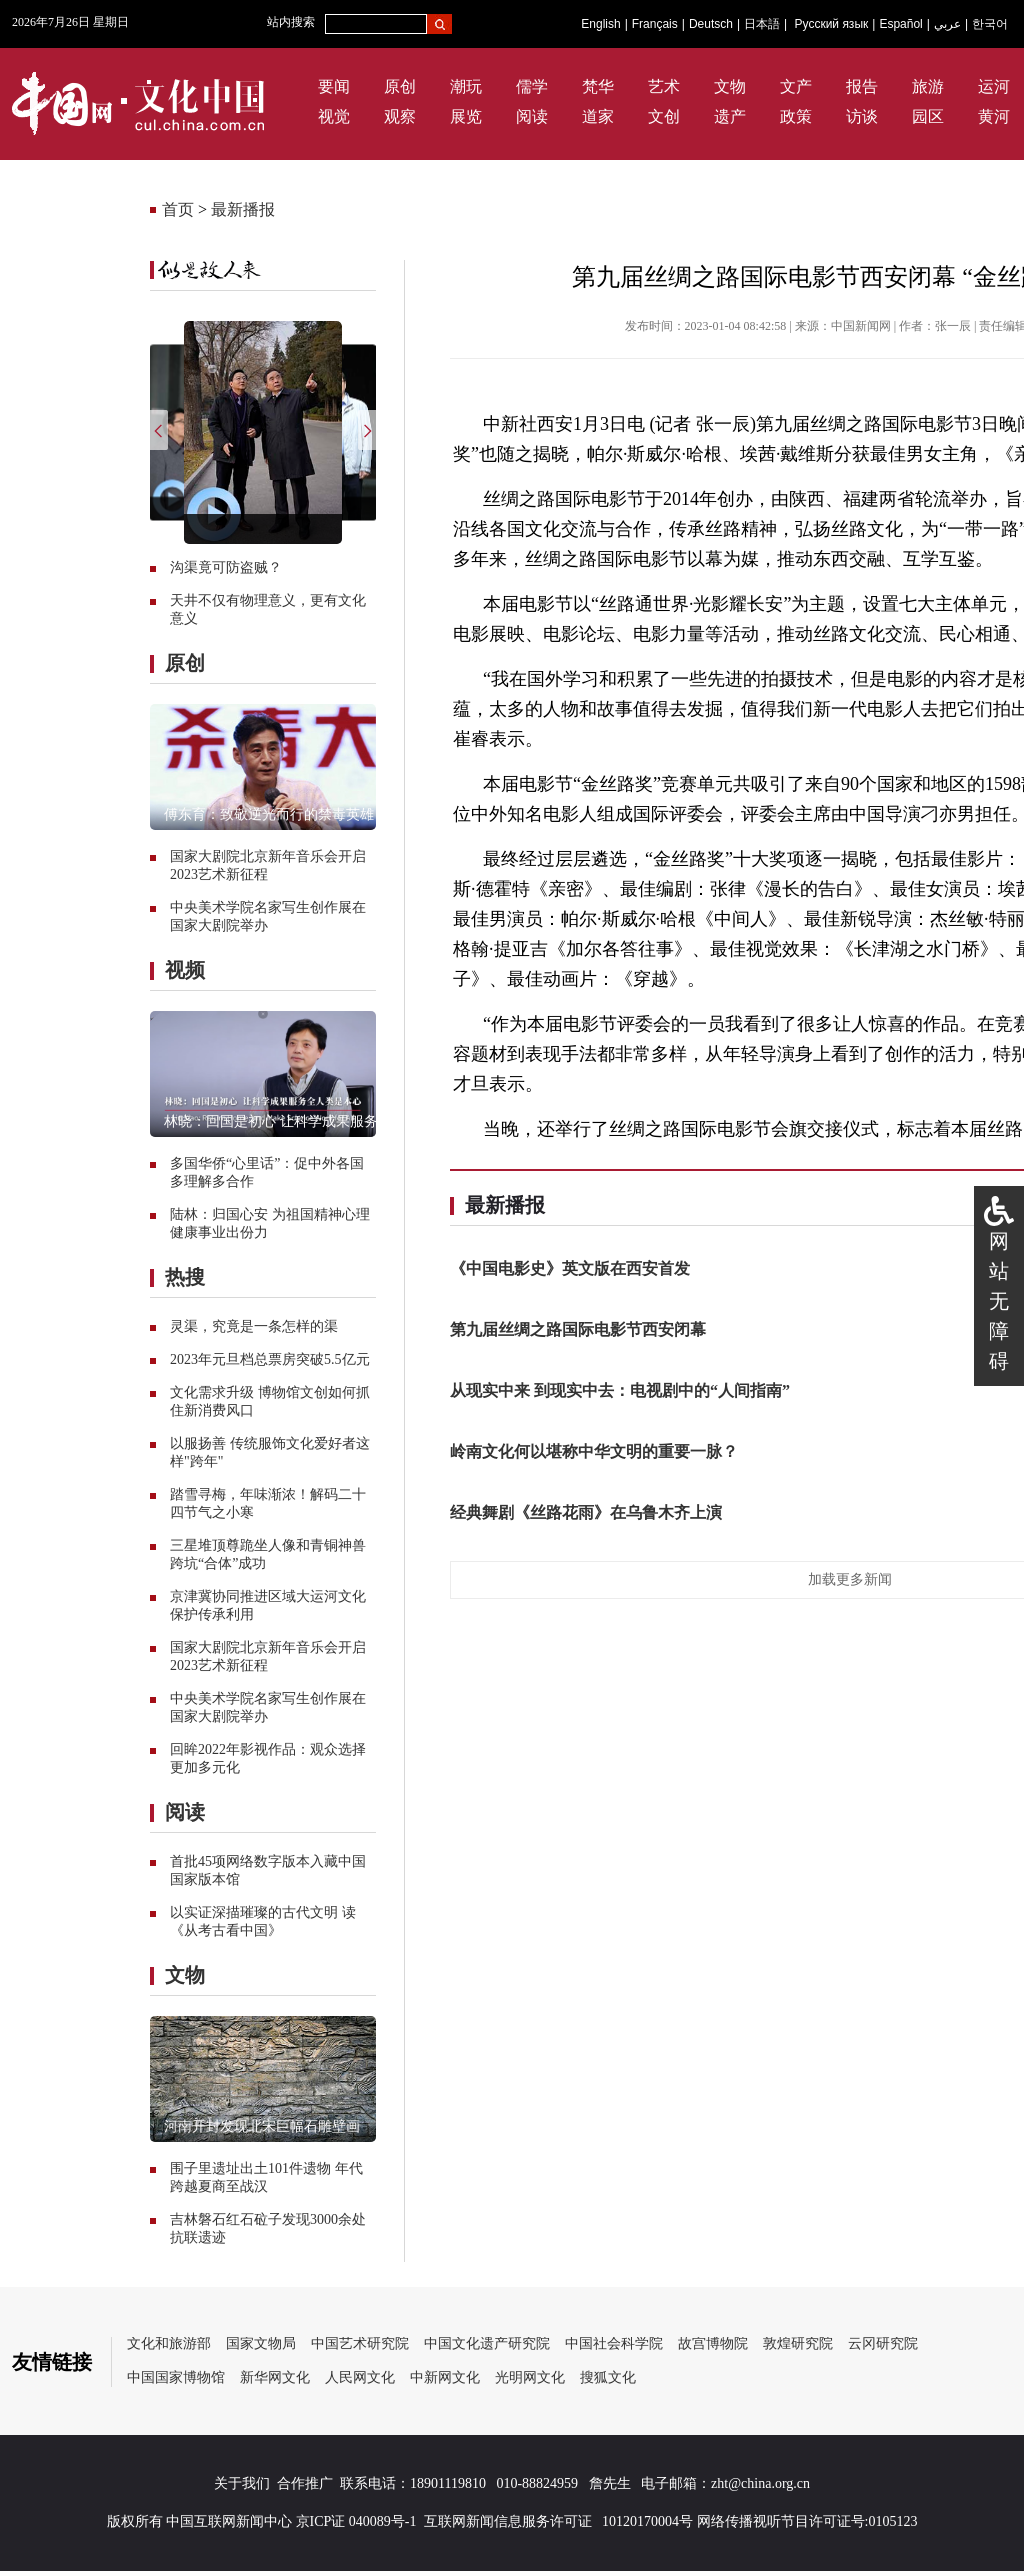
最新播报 (243, 209)
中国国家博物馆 (176, 2377)
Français (655, 24)
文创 (664, 116)
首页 (178, 209)
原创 (400, 86)
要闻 (334, 86)
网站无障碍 (999, 1301)
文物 (730, 86)
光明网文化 (530, 2377)
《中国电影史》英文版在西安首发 (570, 1268)
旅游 (928, 86)
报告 (862, 86)
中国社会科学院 (614, 2343)
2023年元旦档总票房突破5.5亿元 (270, 1359)
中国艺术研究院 (360, 2343)
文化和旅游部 (169, 2343)
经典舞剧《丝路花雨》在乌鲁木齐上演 (586, 1512)
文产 (796, 86)
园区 (928, 116)
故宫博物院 (713, 2343)
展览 (466, 116)
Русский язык (832, 24)
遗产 (730, 116)
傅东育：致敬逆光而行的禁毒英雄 (269, 814)
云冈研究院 (883, 2343)
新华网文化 (275, 2377)
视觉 (334, 116)
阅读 (532, 116)
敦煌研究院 (798, 2343)
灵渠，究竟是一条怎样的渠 (254, 1326)
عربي (947, 24)
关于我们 (242, 2483)
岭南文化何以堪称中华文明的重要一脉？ (594, 1451)
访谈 (862, 116)
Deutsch (711, 24)
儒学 (532, 86)
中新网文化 (445, 2377)
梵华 (598, 86)
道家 (598, 116)
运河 (994, 86)
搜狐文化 (608, 2377)
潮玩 (466, 86)
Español (900, 24)
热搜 (185, 1277)
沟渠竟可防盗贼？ (226, 567)
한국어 (990, 24)
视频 (185, 970)
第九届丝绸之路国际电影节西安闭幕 (578, 1329)
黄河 (994, 116)
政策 (796, 116)
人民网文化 (360, 2377)
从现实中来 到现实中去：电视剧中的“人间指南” (620, 1390)
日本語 (762, 24)
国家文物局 (261, 2343)
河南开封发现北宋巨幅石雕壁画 (262, 2126)
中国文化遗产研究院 (487, 2343)
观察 (400, 116)
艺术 (664, 86)
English (600, 24)
